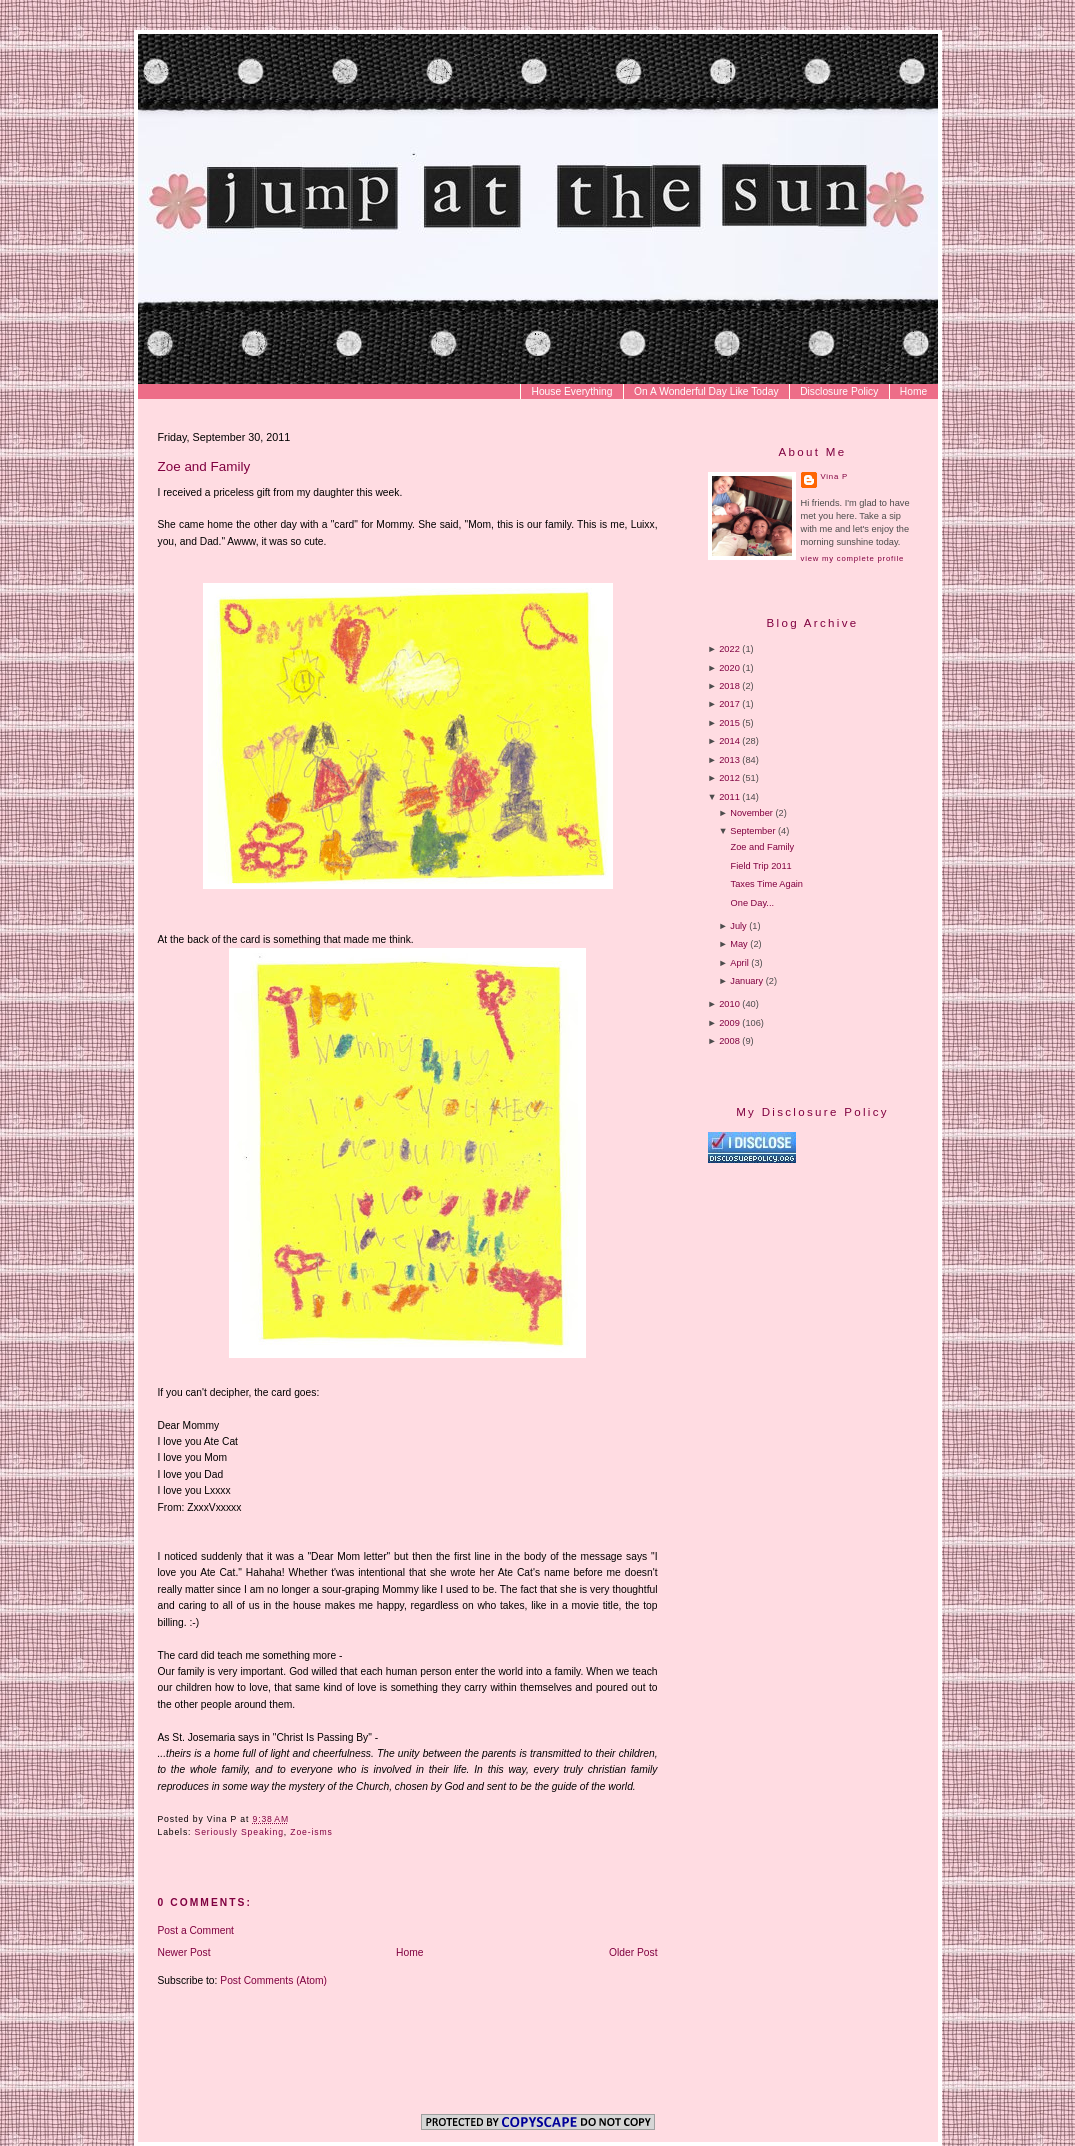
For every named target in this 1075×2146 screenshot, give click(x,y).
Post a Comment (196, 1930)
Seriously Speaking (239, 1832)
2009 (729, 1023)
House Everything (571, 391)
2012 (729, 778)
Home (913, 391)
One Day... (752, 903)
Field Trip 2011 (761, 866)
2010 (729, 1004)
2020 (729, 668)
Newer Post (184, 1952)
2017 (729, 704)
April (739, 963)
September (752, 831)
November (751, 813)
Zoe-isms (311, 1832)
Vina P (834, 476)
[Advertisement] (876, 1335)
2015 (729, 723)
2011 (729, 797)
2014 (729, 741)
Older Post (633, 1952)
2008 (729, 1041)
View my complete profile (852, 558)
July (738, 926)
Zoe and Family (204, 466)
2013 (729, 760)
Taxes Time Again (767, 884)
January (746, 981)
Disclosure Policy (839, 391)
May (738, 944)
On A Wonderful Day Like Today (706, 391)
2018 (729, 686)
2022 (729, 649)
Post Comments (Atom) (273, 1980)
